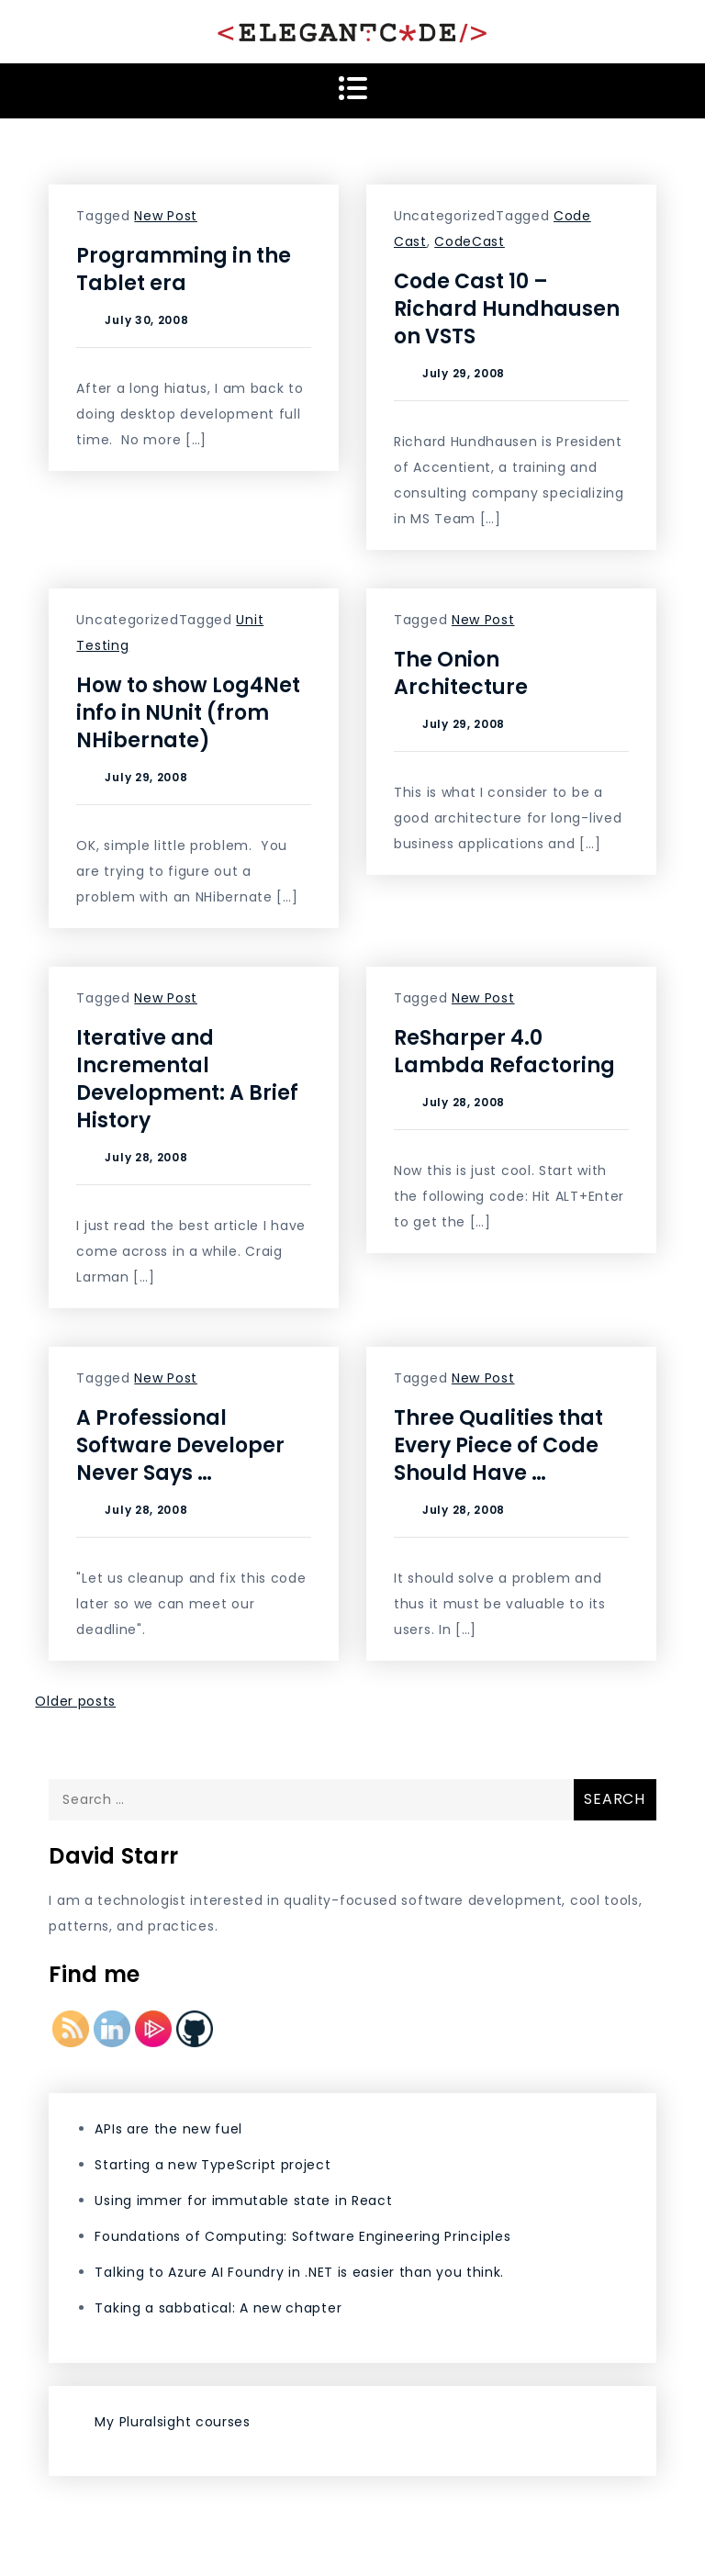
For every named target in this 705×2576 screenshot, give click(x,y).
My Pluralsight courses (172, 2422)
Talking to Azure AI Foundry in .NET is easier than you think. (299, 2272)
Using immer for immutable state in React (243, 2200)
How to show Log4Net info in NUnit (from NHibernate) (188, 713)
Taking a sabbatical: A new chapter (218, 2308)
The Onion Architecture (461, 673)
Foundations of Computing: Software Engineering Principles (302, 2236)
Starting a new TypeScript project (212, 2165)
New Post (165, 216)
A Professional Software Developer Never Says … (180, 1445)
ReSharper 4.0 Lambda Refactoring (504, 1052)
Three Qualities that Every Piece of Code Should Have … (498, 1445)
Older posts (75, 1701)
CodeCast (469, 241)
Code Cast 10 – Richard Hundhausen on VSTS (507, 309)
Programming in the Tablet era (183, 269)
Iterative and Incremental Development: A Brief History (187, 1079)
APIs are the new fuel (168, 2129)
